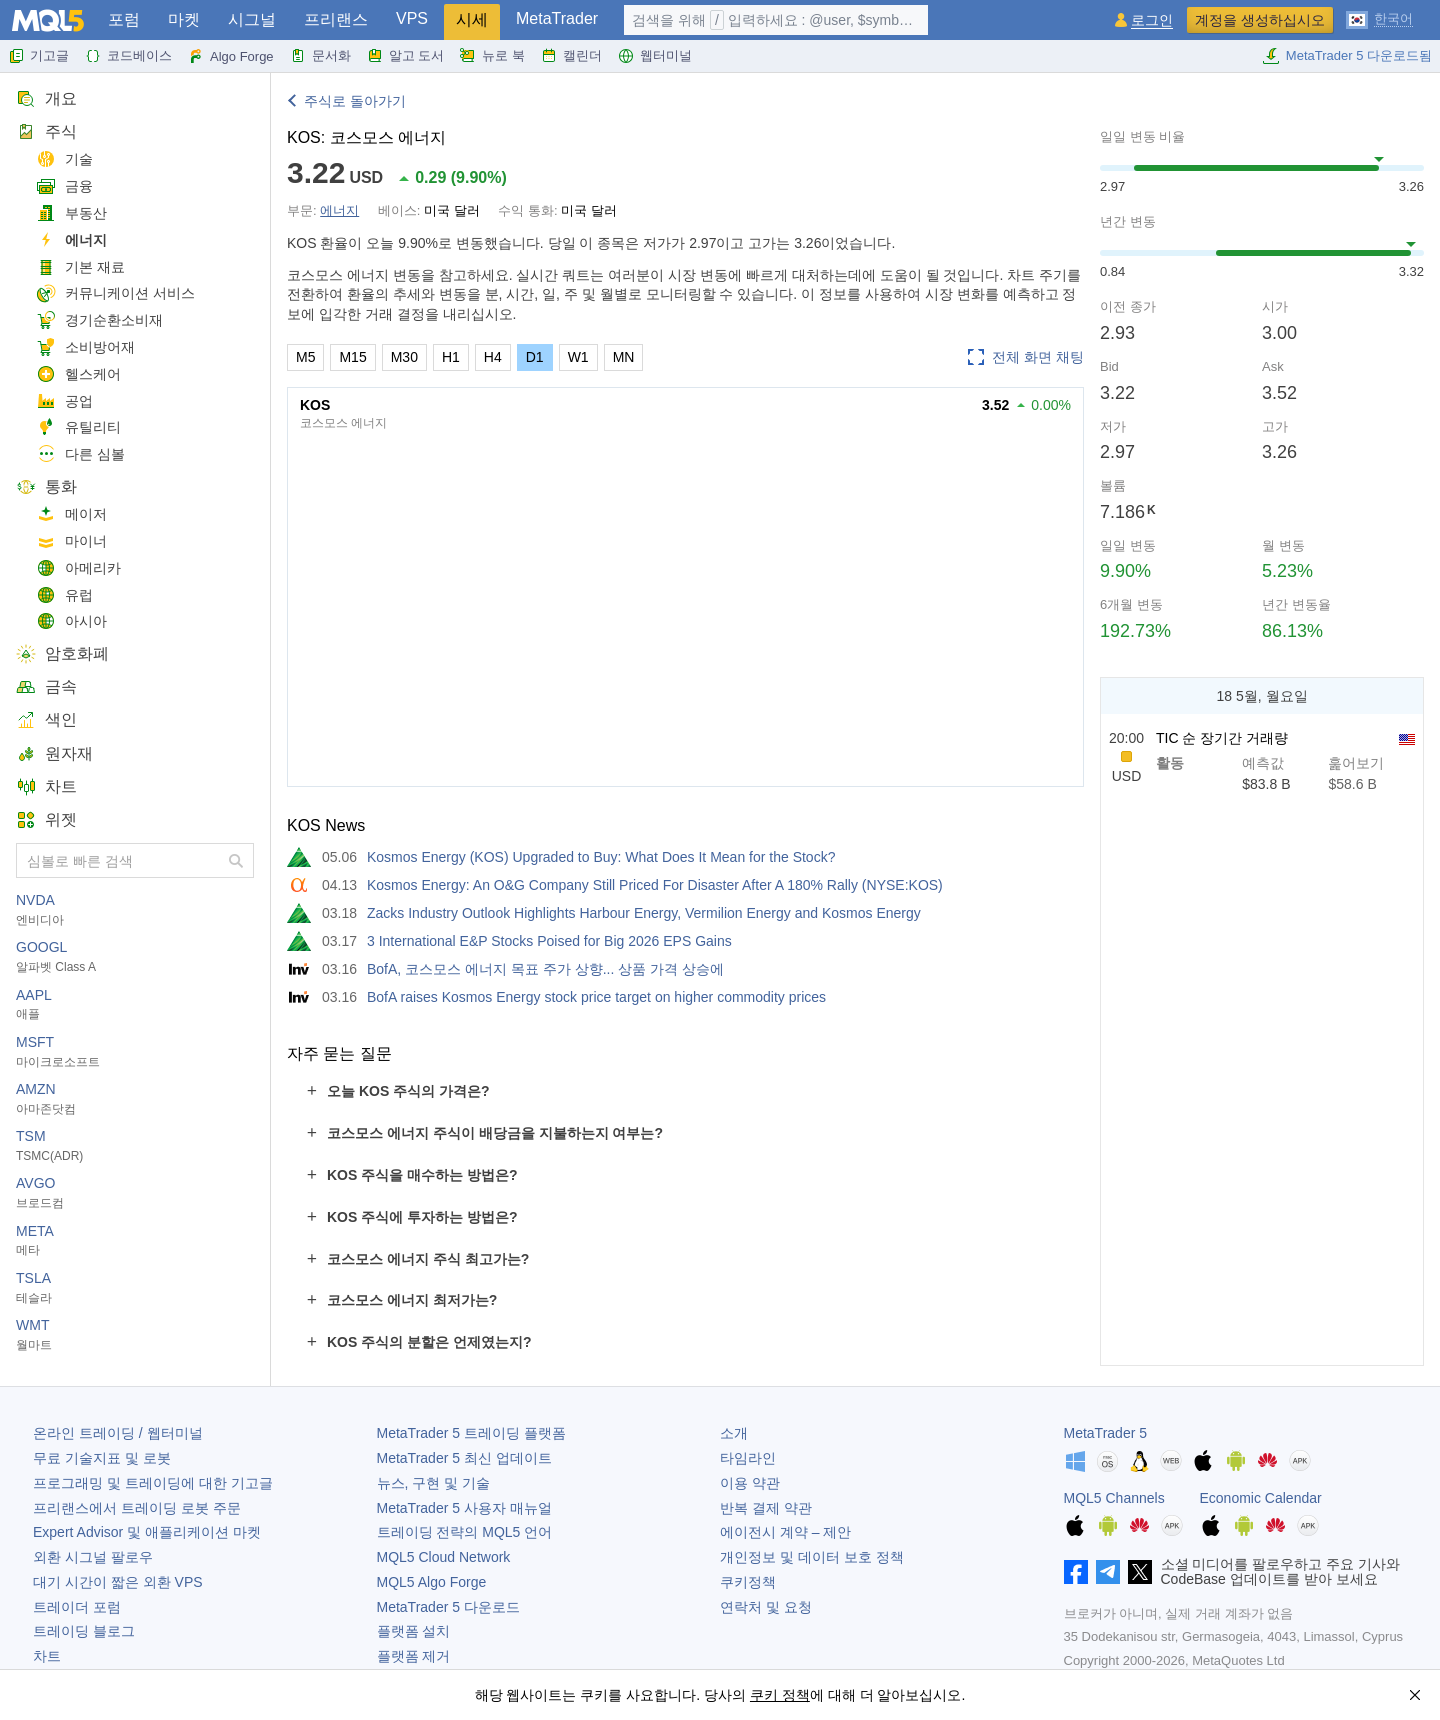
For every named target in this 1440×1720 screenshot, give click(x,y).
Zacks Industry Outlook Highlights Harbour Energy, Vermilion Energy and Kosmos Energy (644, 913)
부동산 (71, 213)
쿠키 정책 (780, 1695)
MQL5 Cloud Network (444, 1557)
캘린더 (571, 56)
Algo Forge (231, 56)
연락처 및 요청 (766, 1607)
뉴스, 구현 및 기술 (434, 1483)
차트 (46, 786)
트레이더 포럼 (77, 1607)
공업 (64, 401)
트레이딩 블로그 (84, 1631)
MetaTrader (557, 18)
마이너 (71, 541)
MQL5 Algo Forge (432, 1582)
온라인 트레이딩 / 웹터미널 (118, 1433)
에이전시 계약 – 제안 (785, 1532)
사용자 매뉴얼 (464, 1508)
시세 (472, 19)
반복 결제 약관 (766, 1508)
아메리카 (78, 568)
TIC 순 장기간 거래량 (1222, 738)
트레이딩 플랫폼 (471, 1433)
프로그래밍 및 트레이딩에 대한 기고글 (153, 1483)
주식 (46, 131)
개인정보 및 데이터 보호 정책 (812, 1557)
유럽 (64, 595)
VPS (412, 18)
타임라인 (748, 1458)
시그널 (252, 19)
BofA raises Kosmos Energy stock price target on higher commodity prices (596, 997)
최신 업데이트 (464, 1458)
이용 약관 (750, 1483)
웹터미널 (655, 56)
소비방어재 (85, 347)
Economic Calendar (1261, 1498)
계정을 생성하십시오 (1260, 20)
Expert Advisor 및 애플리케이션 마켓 (147, 1532)
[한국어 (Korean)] (1379, 18)
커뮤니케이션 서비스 (115, 293)
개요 (46, 98)
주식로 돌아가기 (355, 101)
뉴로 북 (492, 56)
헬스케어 (78, 374)
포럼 (124, 19)
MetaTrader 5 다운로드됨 (1347, 56)
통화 (46, 486)
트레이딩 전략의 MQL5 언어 (465, 1532)
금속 (46, 686)
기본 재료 (80, 267)
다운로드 (448, 1607)
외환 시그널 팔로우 (93, 1557)
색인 (46, 719)
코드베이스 (128, 56)
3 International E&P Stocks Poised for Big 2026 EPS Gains (549, 941)
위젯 (46, 819)
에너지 (71, 240)
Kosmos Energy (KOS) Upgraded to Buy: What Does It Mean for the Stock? (601, 857)
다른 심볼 (80, 454)
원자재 (54, 753)
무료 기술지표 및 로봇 (102, 1458)
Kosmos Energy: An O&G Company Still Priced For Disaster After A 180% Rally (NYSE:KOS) (655, 885)
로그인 (1152, 20)
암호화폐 (62, 653)
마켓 (184, 19)
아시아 (71, 621)
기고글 (38, 56)
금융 (64, 186)
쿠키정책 (748, 1582)
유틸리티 (78, 427)
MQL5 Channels (1114, 1498)
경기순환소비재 (99, 320)
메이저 (71, 514)
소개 (734, 1433)
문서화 (320, 56)
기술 (64, 159)
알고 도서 (406, 56)
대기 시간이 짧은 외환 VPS (118, 1582)
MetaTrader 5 (1106, 1433)
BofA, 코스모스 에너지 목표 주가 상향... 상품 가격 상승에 (545, 969)
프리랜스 (336, 19)
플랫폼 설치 (414, 1631)
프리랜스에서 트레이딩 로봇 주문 (137, 1508)
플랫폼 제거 (414, 1656)
